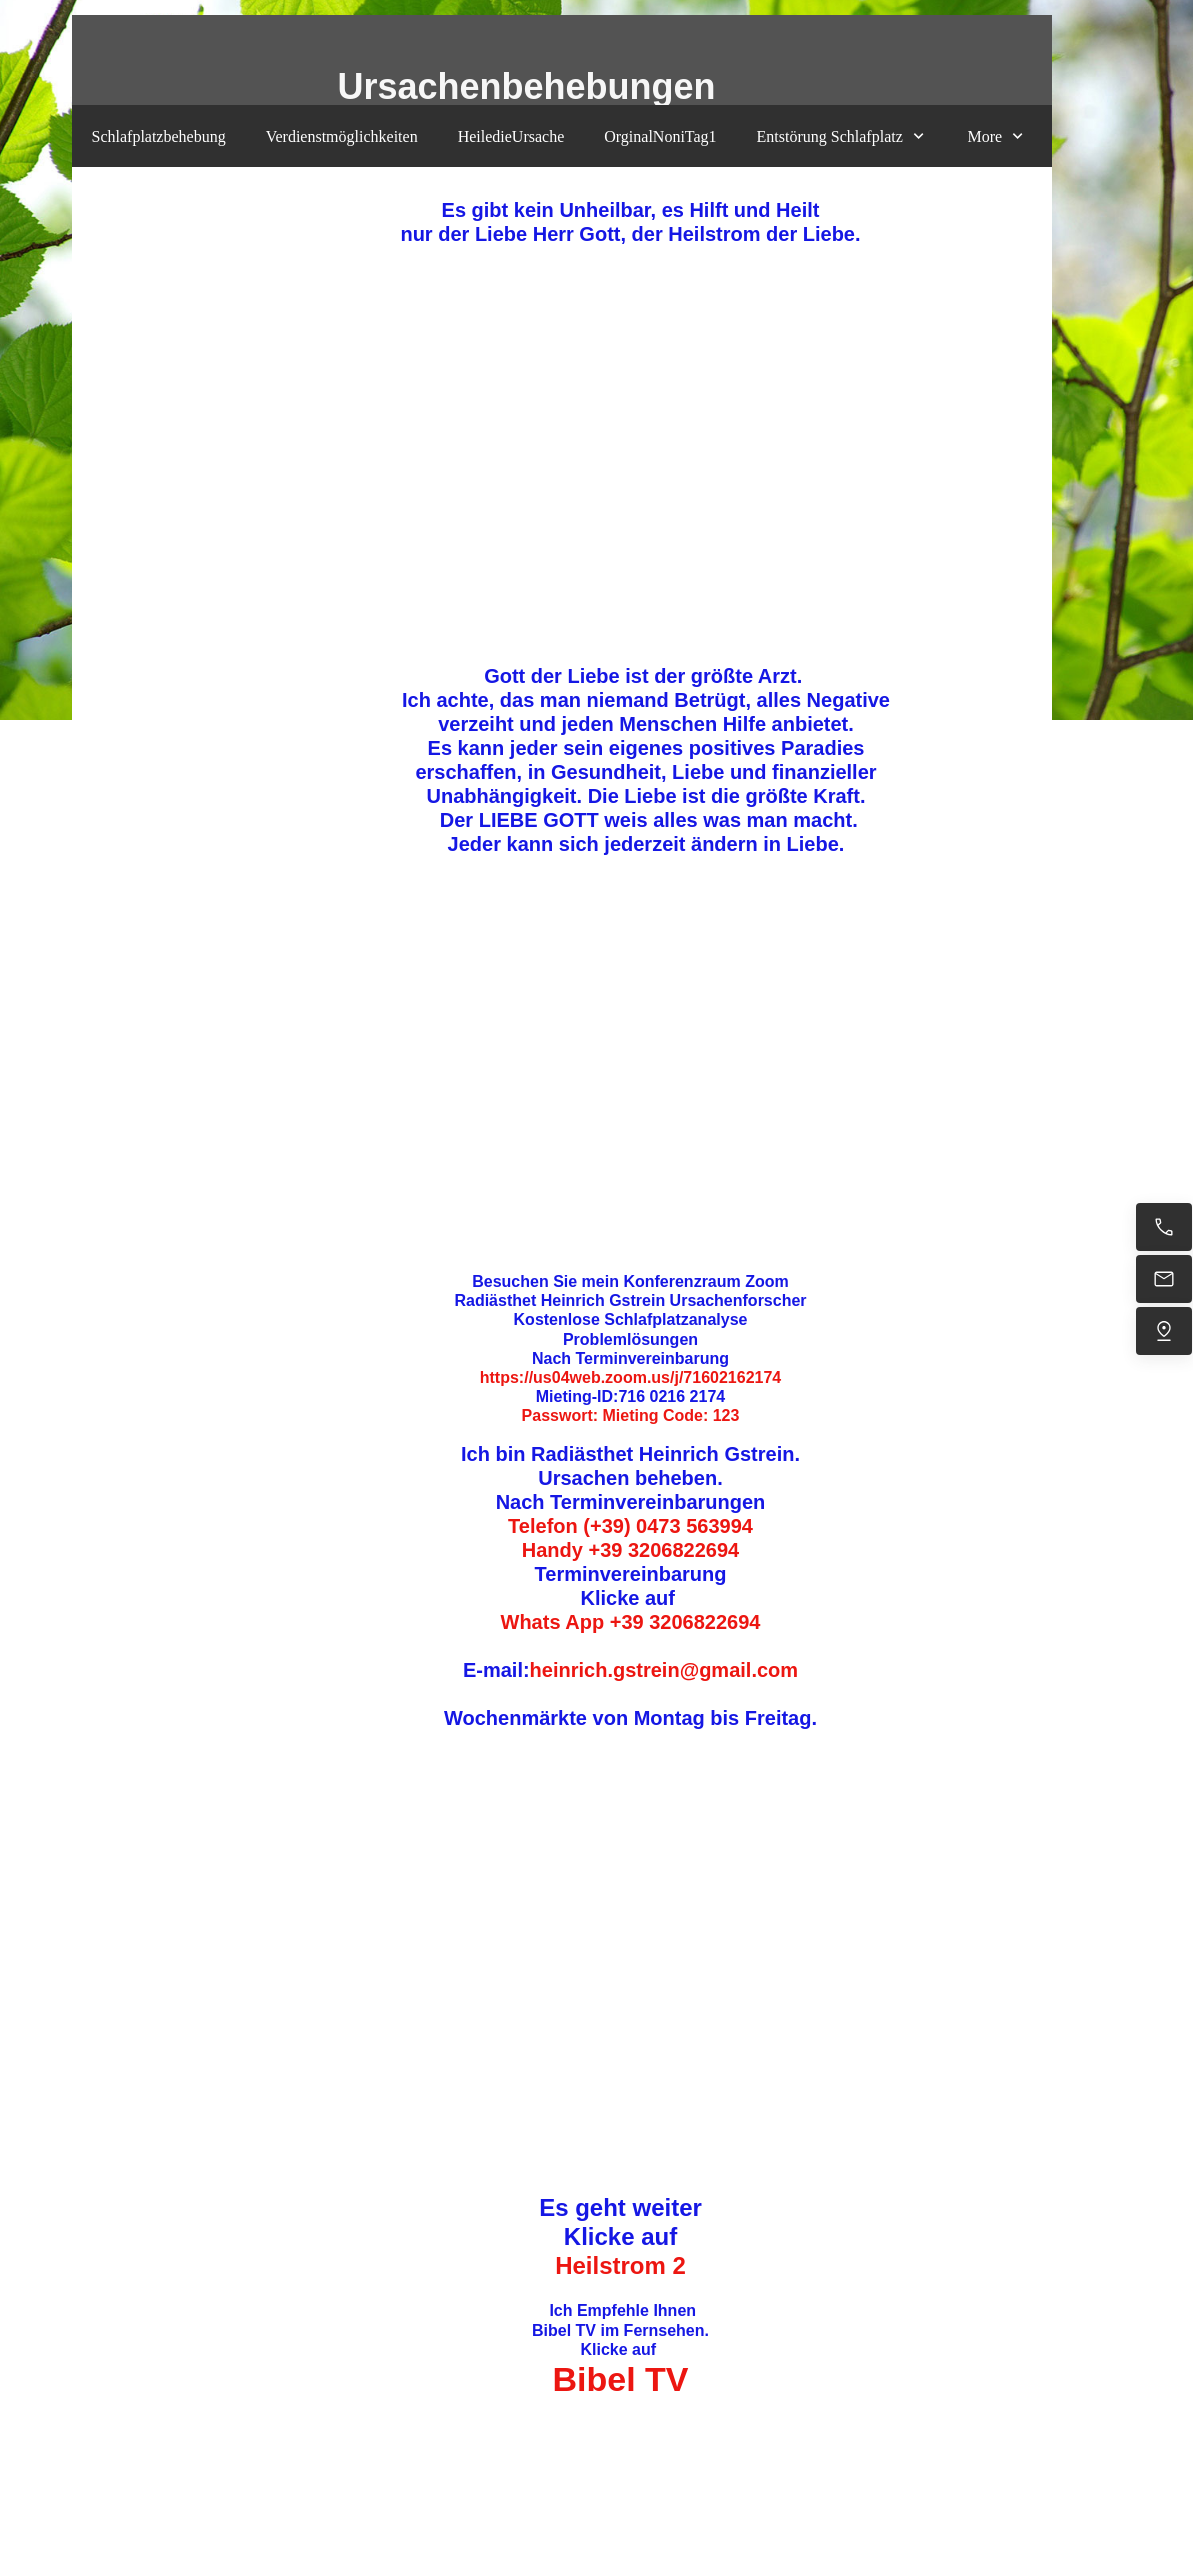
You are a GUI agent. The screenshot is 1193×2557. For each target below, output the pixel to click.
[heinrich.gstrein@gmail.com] (1164, 1279)
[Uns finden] (1164, 1331)
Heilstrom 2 (620, 2265)
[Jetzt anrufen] (1164, 1227)
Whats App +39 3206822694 (631, 1622)
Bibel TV (620, 2379)
